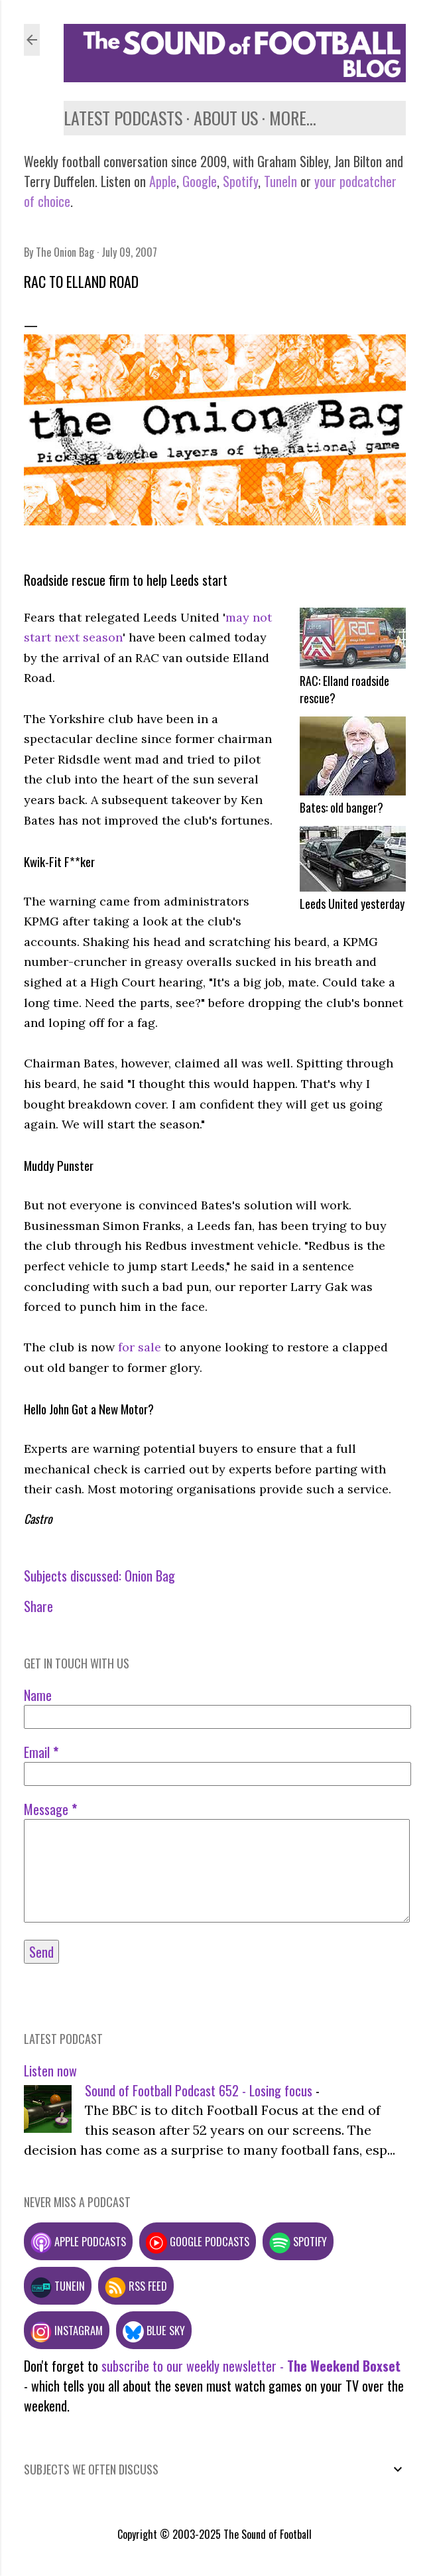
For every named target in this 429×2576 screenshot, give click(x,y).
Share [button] (38, 1606)
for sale (139, 1347)
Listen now (50, 2070)
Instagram (67, 2330)
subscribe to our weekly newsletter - (250, 2366)
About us (226, 118)
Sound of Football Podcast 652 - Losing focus (198, 2090)
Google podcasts (197, 2241)
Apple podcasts (78, 2241)
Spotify (240, 181)
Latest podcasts (123, 118)
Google (198, 181)
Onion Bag (150, 1576)
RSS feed (136, 2285)
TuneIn (280, 181)
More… (292, 118)
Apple (162, 181)
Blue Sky (154, 2330)
